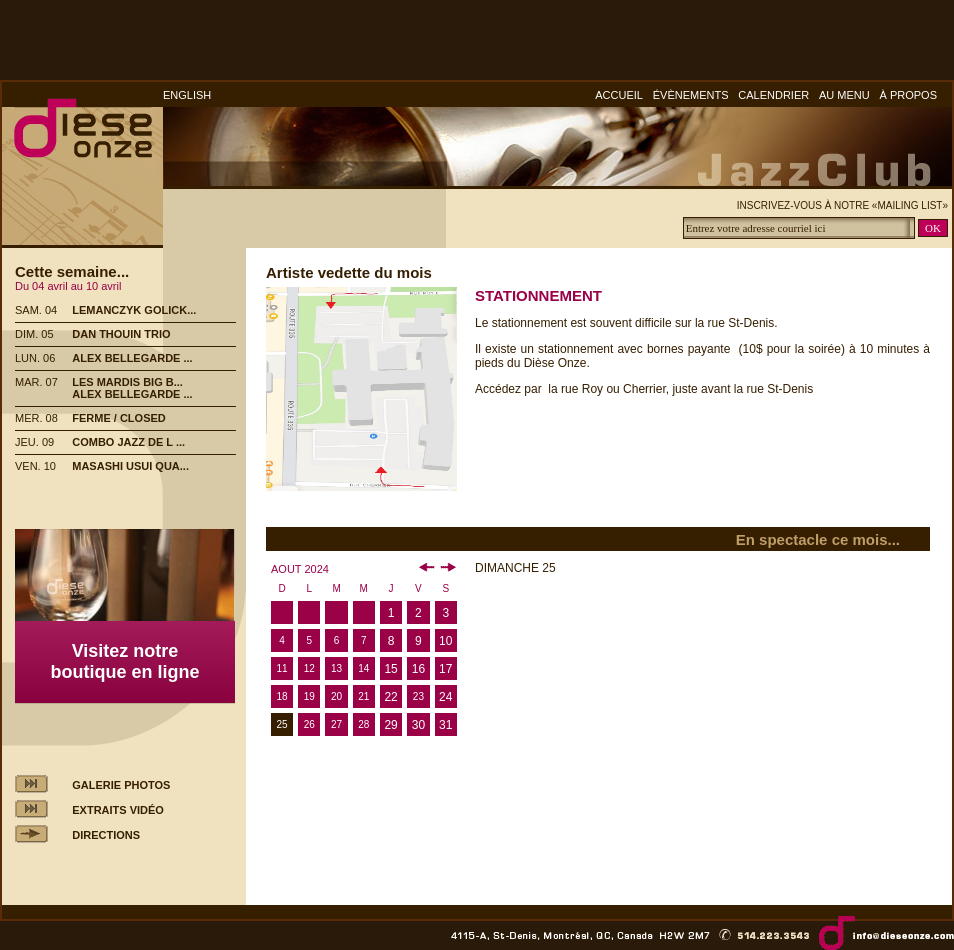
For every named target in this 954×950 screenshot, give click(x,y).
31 (445, 725)
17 (445, 669)
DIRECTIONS (106, 835)
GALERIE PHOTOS (121, 785)
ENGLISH (187, 95)
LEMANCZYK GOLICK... (134, 310)
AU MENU (844, 95)
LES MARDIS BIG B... (127, 382)
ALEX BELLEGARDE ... (132, 358)
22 (390, 697)
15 (390, 669)
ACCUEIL (619, 95)
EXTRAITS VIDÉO (118, 810)
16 (418, 669)
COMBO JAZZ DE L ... (128, 442)
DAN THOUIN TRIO (121, 334)
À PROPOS (908, 95)
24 (445, 697)
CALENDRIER (773, 95)
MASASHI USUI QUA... (130, 466)
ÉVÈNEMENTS (691, 95)
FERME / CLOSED (119, 418)
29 (390, 725)
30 (418, 725)
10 (445, 641)
